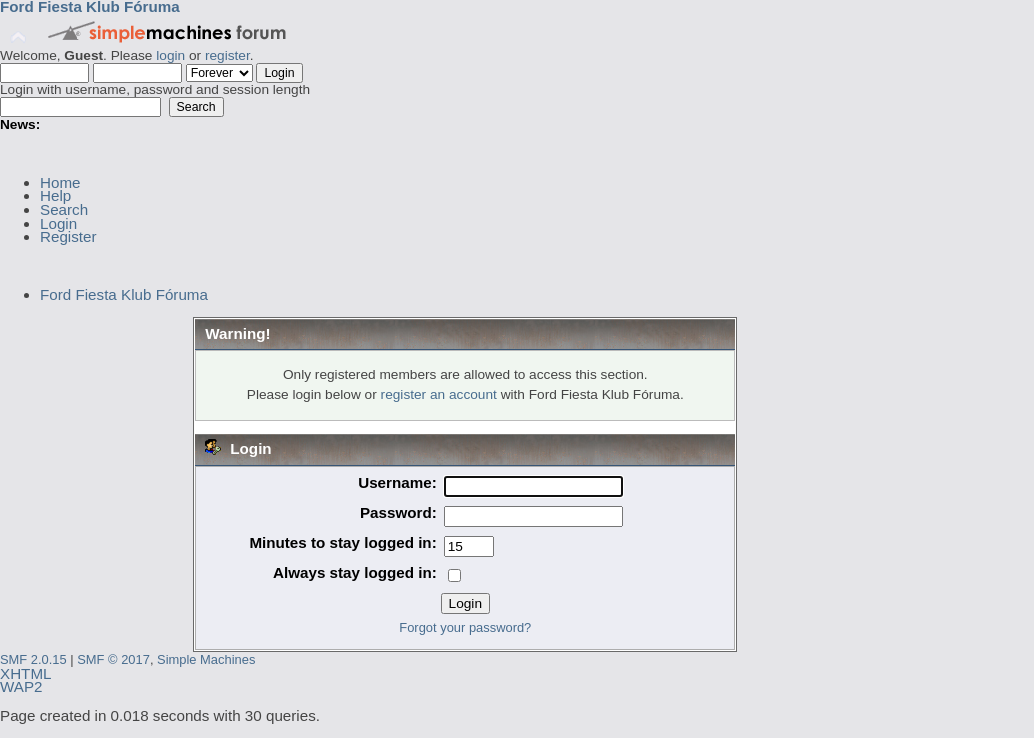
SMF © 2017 (113, 659)
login (170, 55)
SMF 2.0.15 (33, 659)
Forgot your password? (465, 627)
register (227, 55)
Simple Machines (206, 659)
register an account (439, 394)
